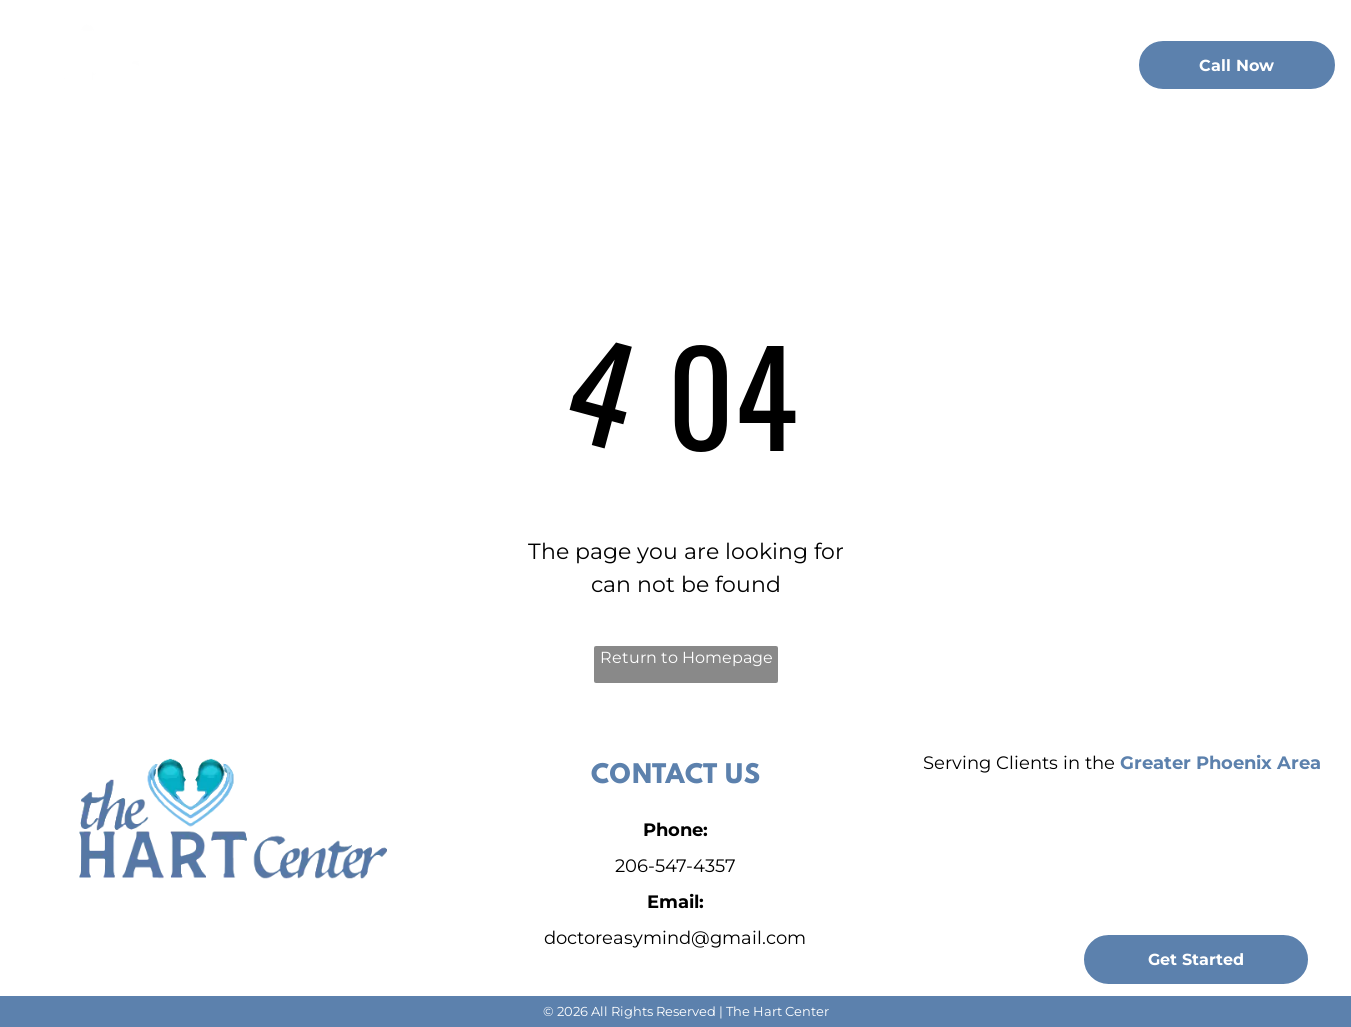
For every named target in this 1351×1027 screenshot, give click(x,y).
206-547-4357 (675, 866)
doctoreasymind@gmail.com (675, 938)
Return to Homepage (686, 657)
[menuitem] (351, 62)
